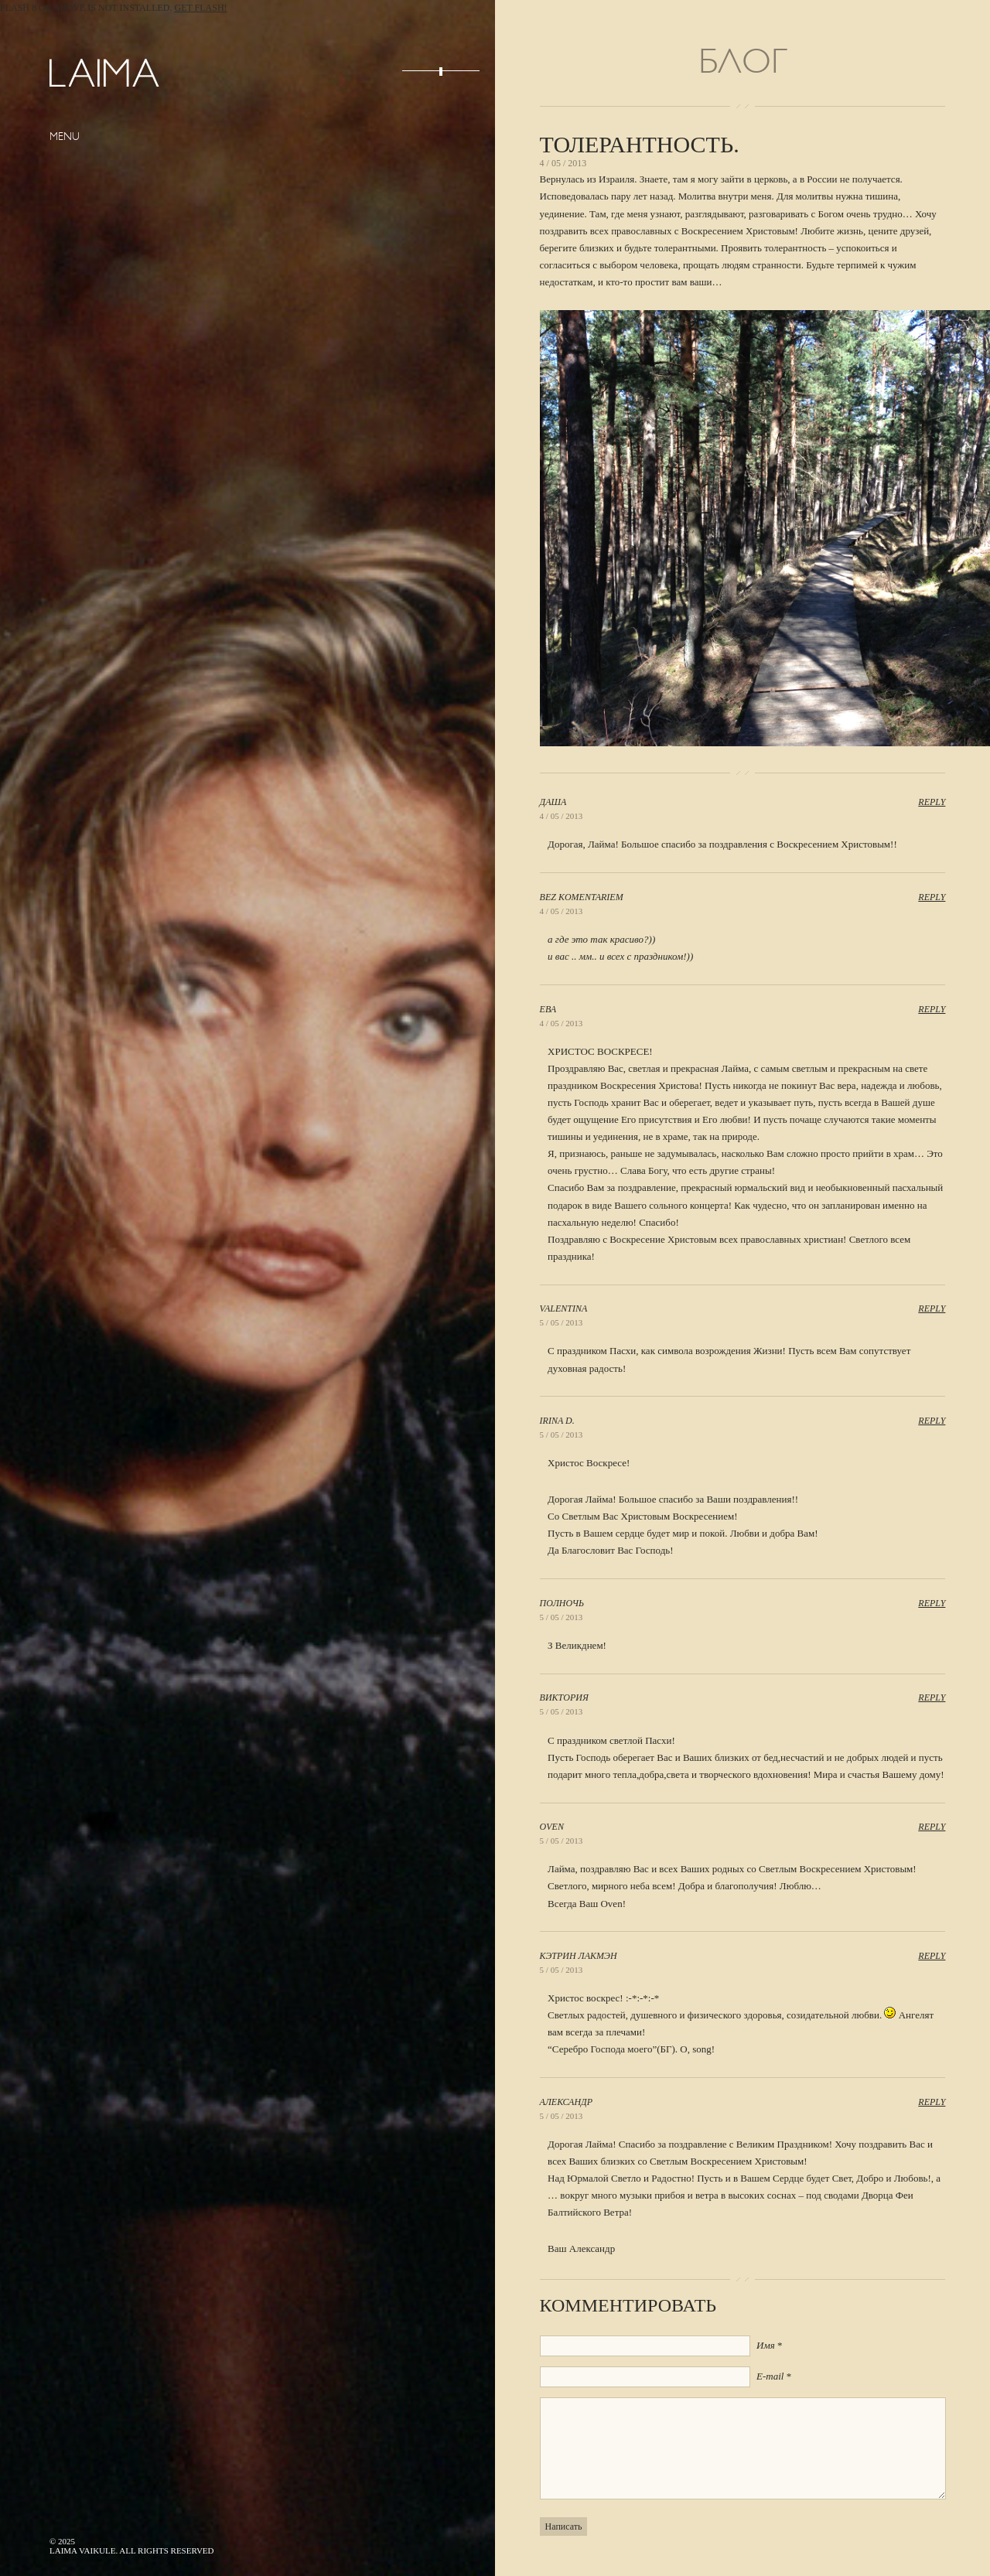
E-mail (769, 2376)
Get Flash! (201, 7)
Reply (931, 802)
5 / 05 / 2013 (561, 1322)
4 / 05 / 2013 (561, 816)
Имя (765, 2345)
